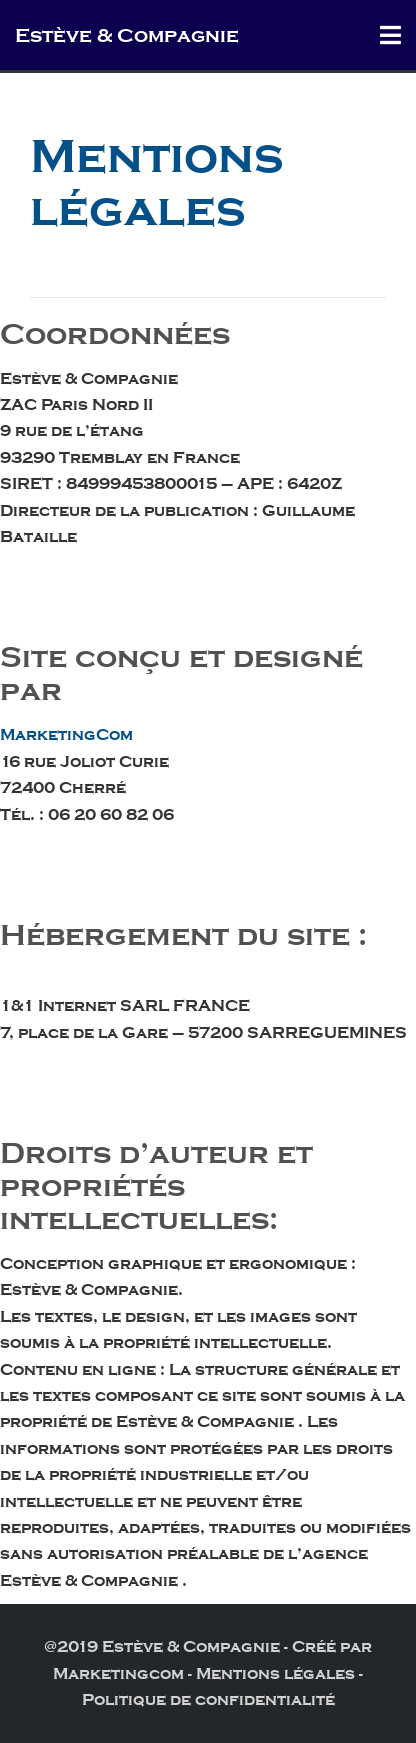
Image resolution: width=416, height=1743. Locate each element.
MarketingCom (66, 735)
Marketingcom (118, 1674)
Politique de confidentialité (208, 1700)
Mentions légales (275, 1674)
